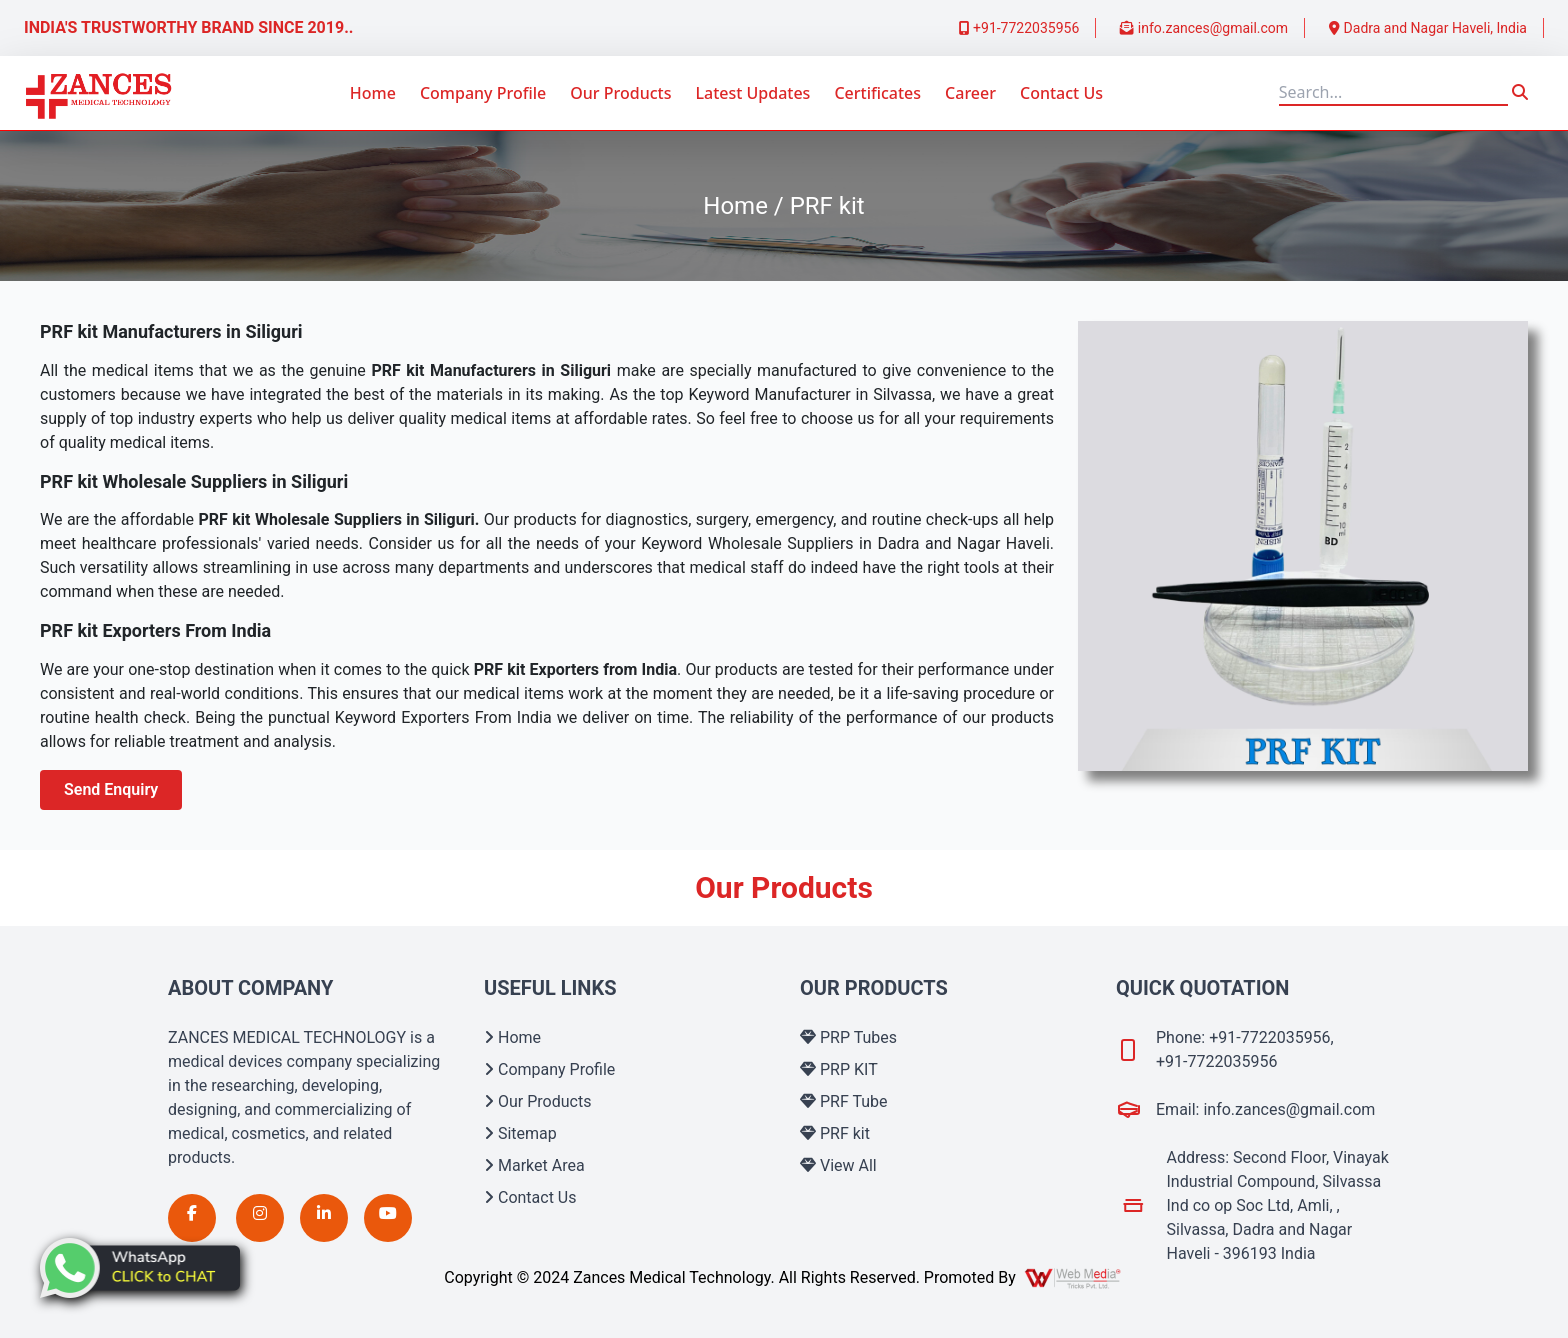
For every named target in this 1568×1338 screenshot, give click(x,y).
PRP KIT (839, 1069)
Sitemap (520, 1133)
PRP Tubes (848, 1037)
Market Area (534, 1165)
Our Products (620, 93)
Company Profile (483, 93)
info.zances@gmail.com (1204, 28)
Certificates (877, 93)
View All (838, 1165)
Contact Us (1061, 93)
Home (373, 93)
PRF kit (835, 1133)
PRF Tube (844, 1101)
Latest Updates (752, 93)
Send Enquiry (111, 789)
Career (970, 93)
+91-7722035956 (1019, 28)
